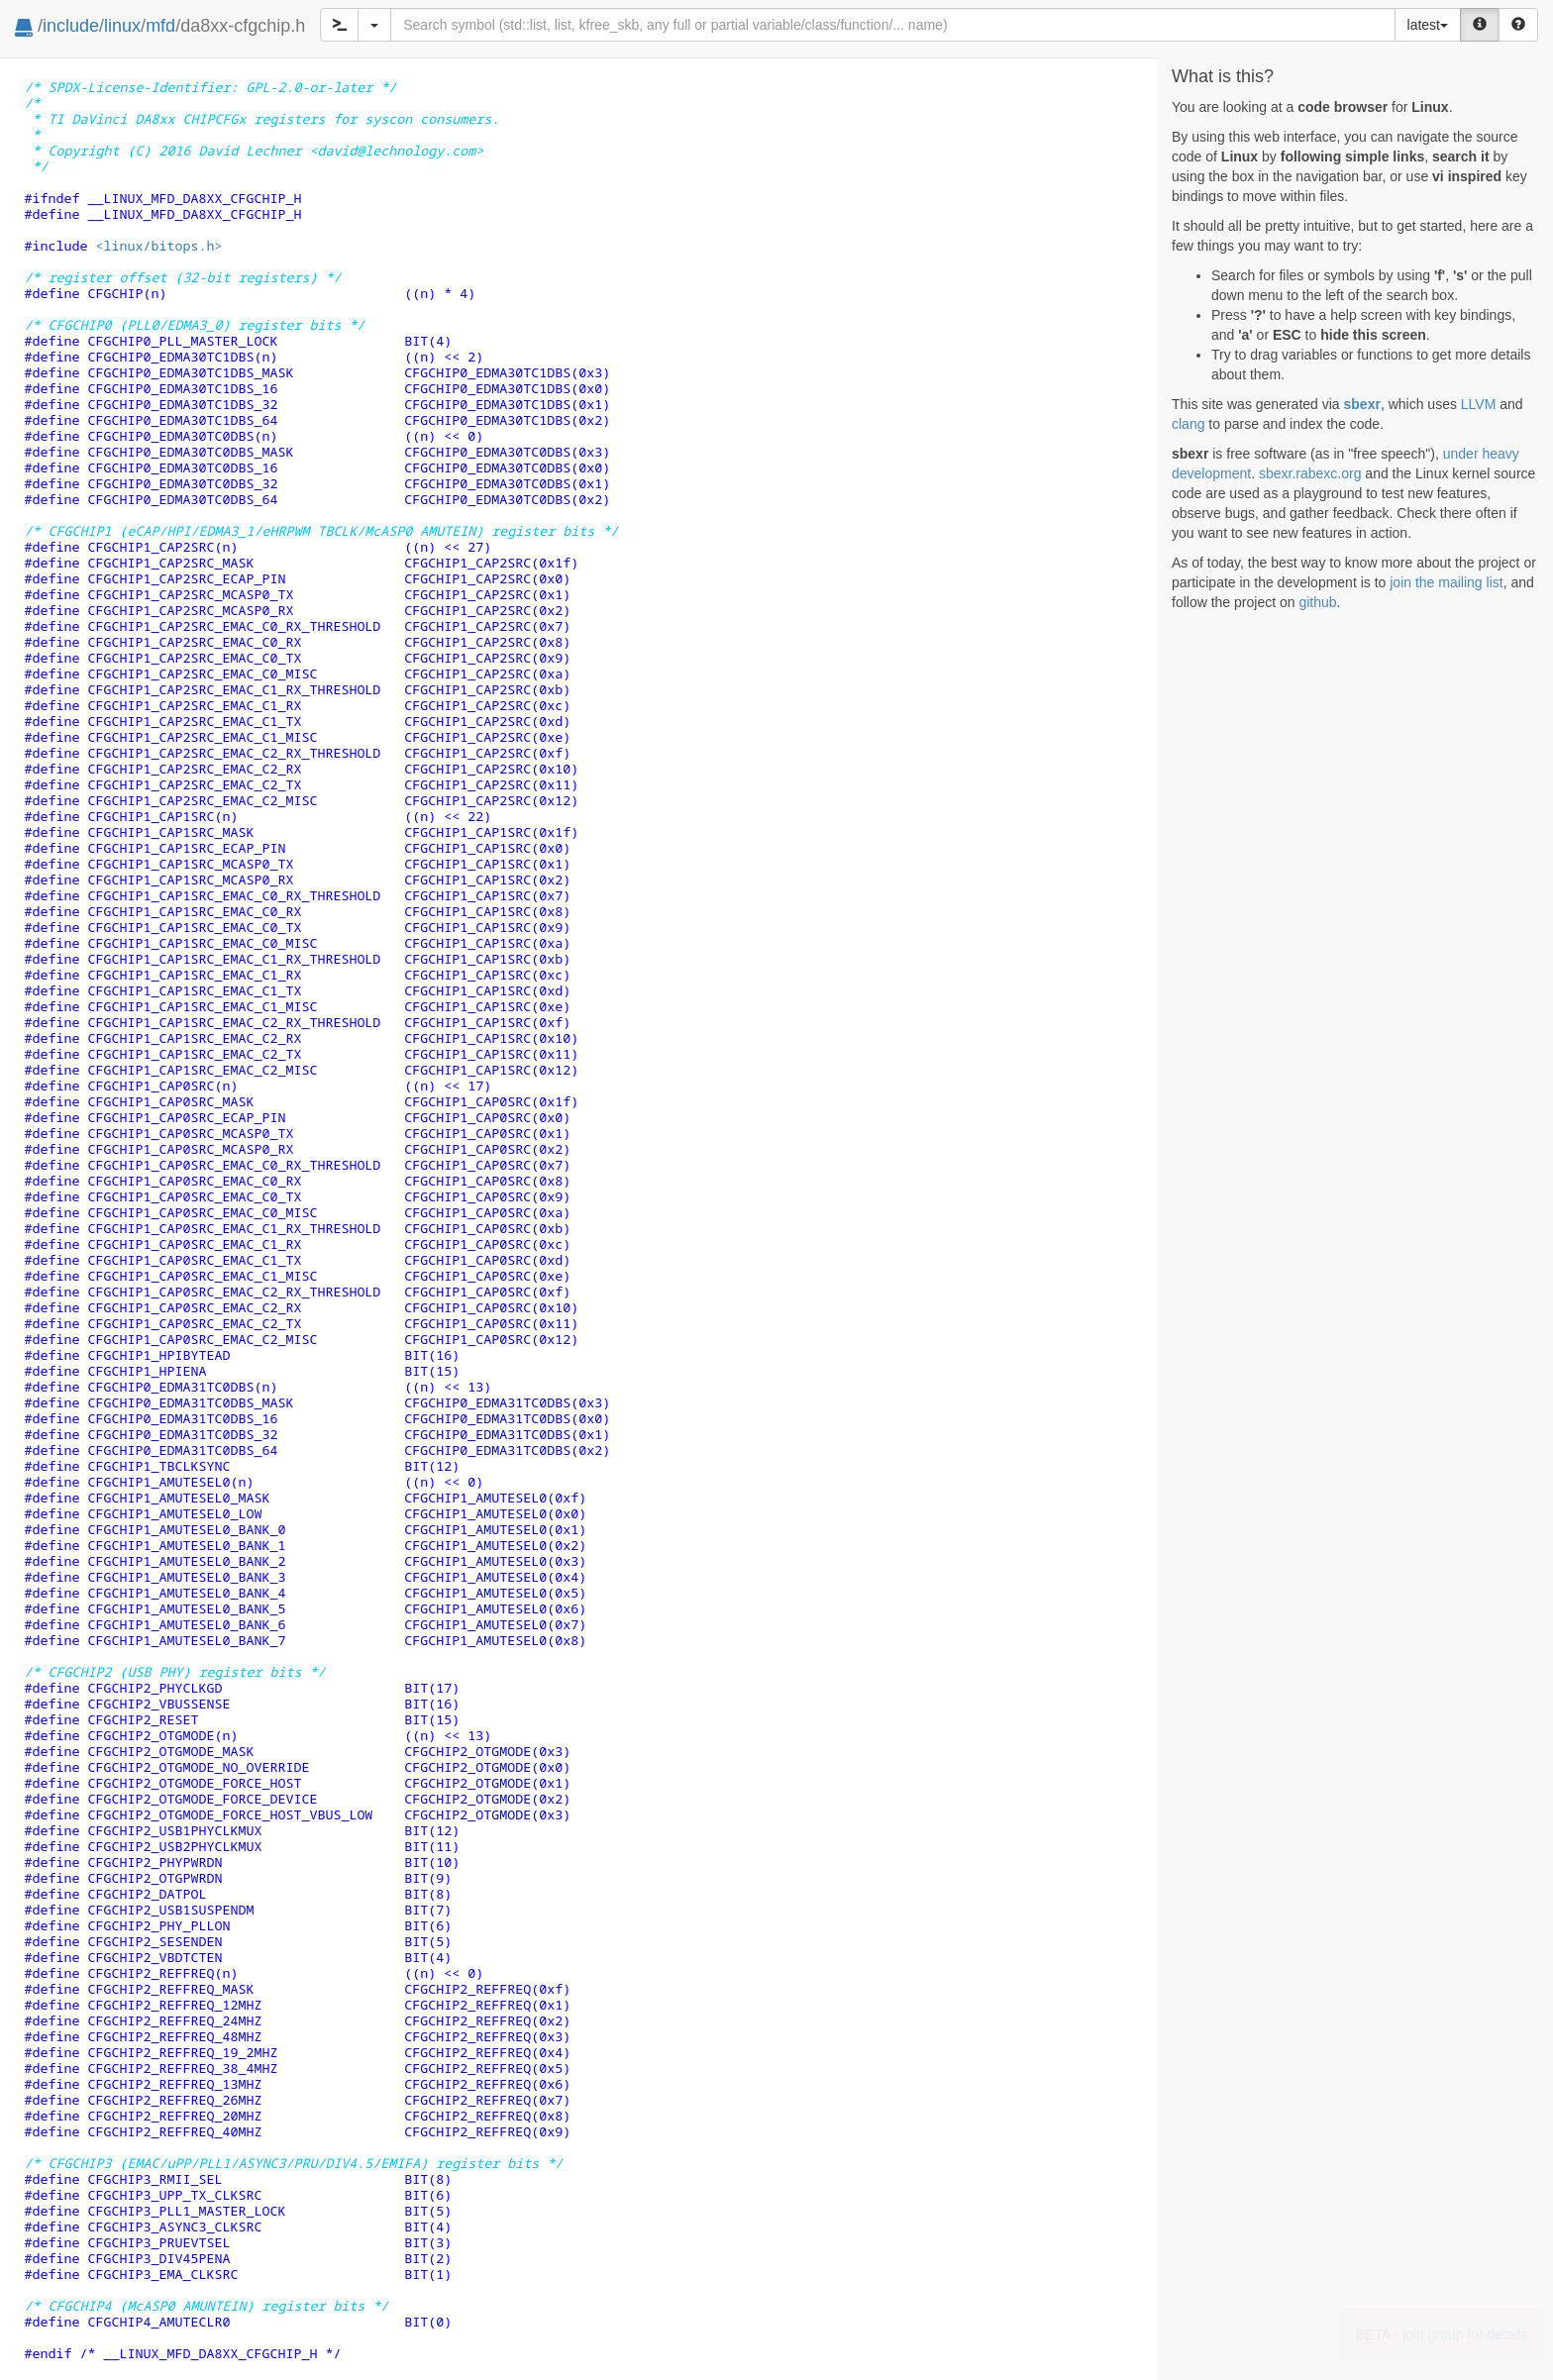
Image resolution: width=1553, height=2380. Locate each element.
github (1317, 602)
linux (122, 26)
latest (1427, 25)
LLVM (1479, 404)
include (71, 26)
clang (1188, 424)
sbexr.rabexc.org (1310, 473)
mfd (160, 26)
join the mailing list (1446, 582)
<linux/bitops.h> (158, 246)
